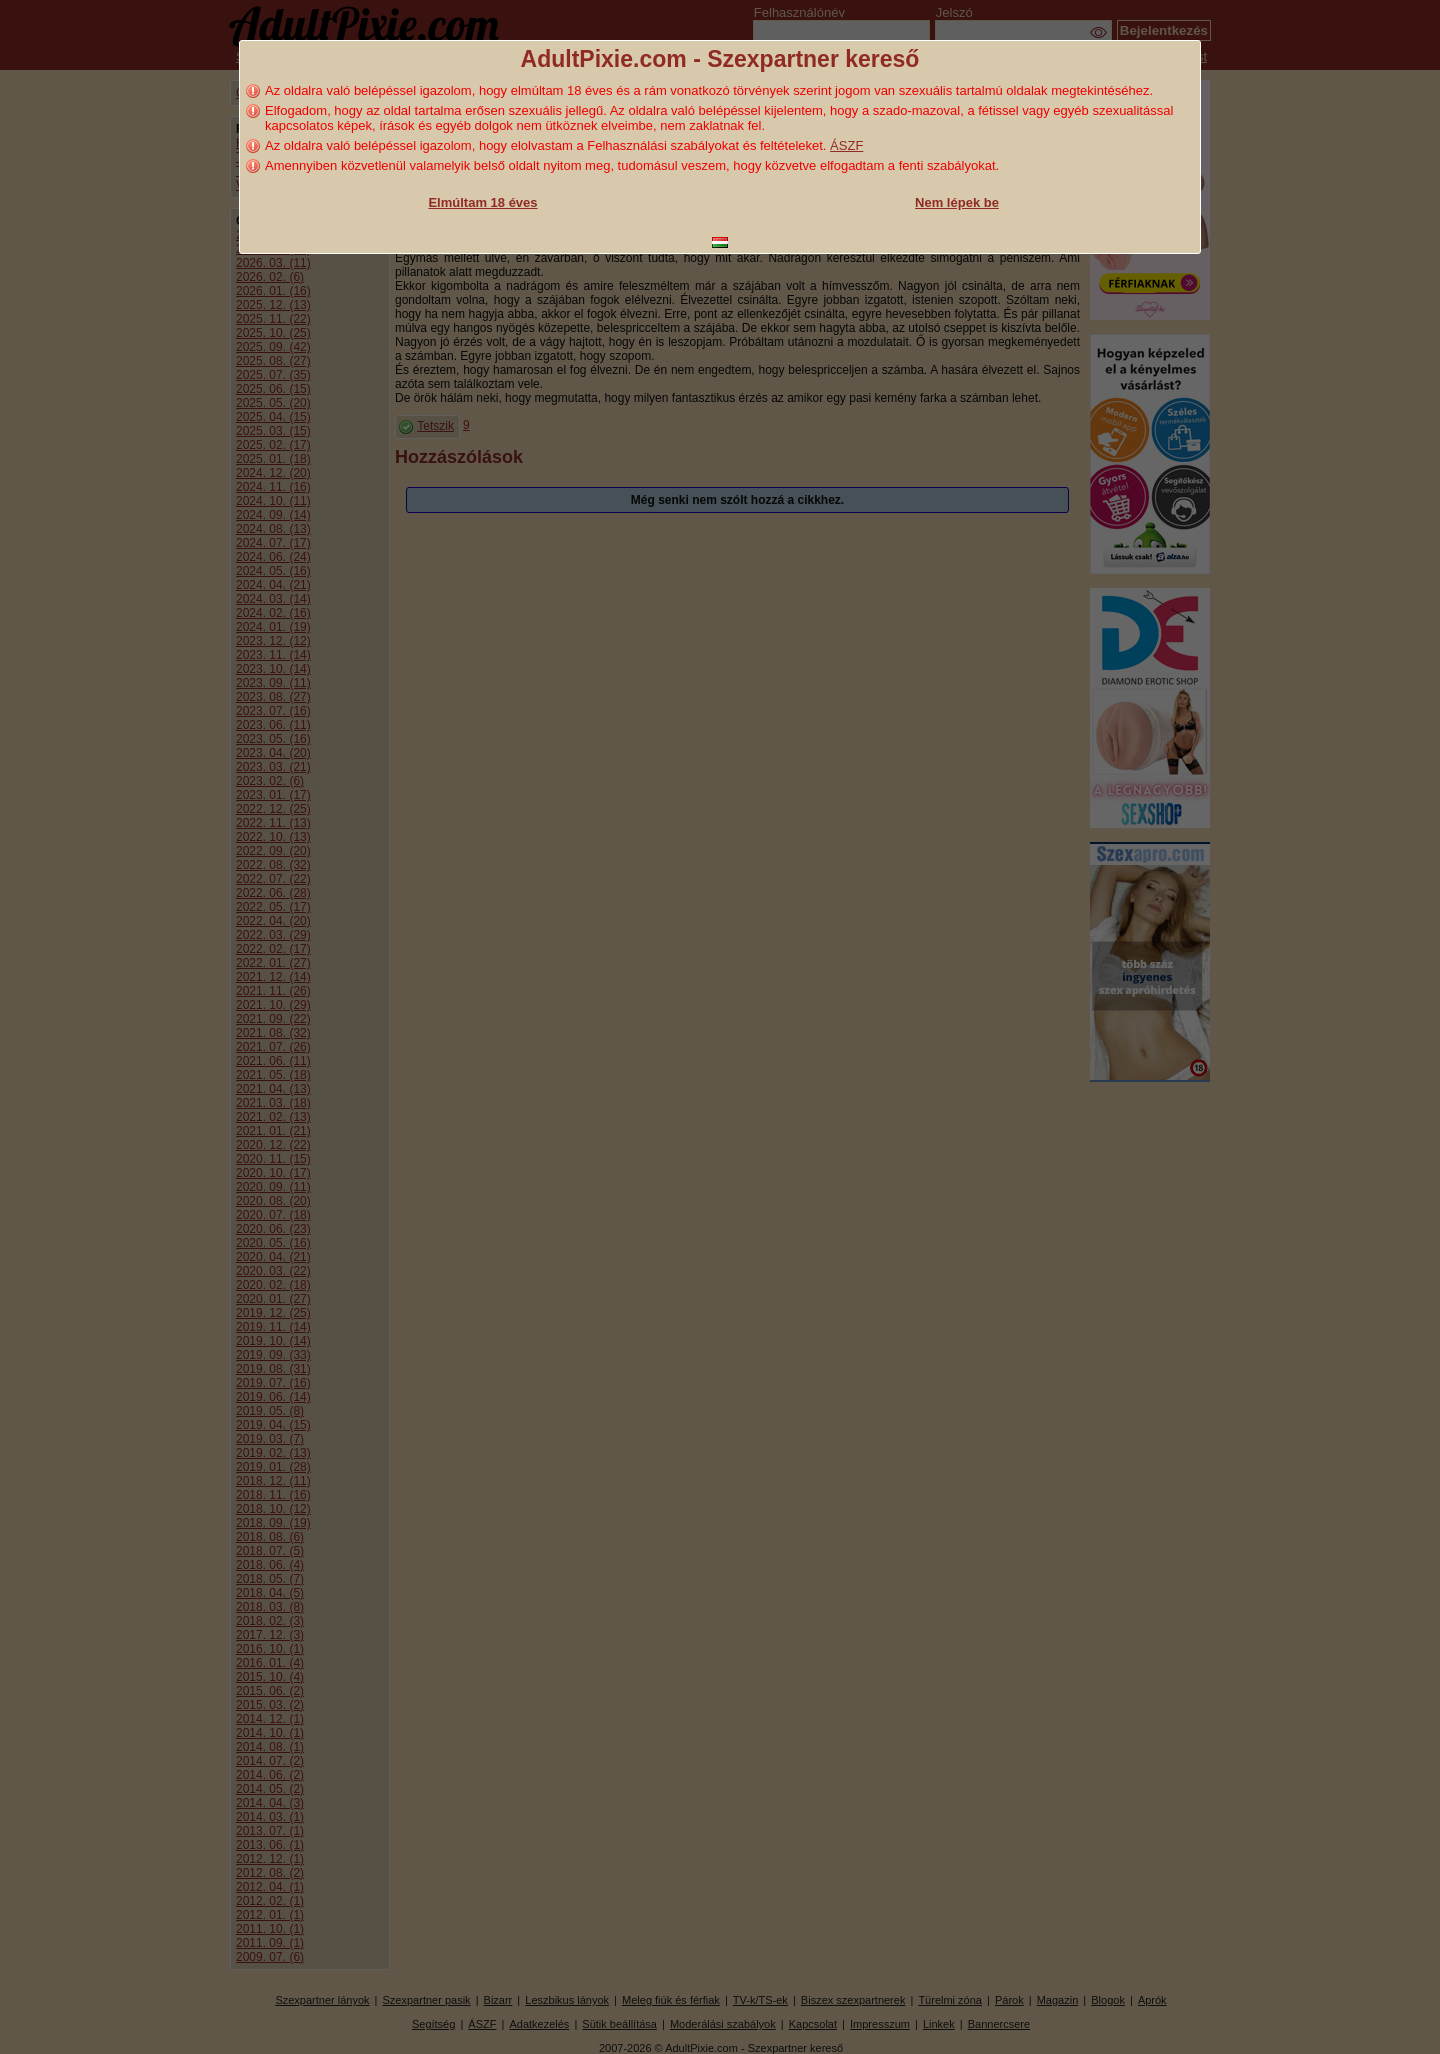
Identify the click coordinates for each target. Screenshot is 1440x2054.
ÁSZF (846, 145)
